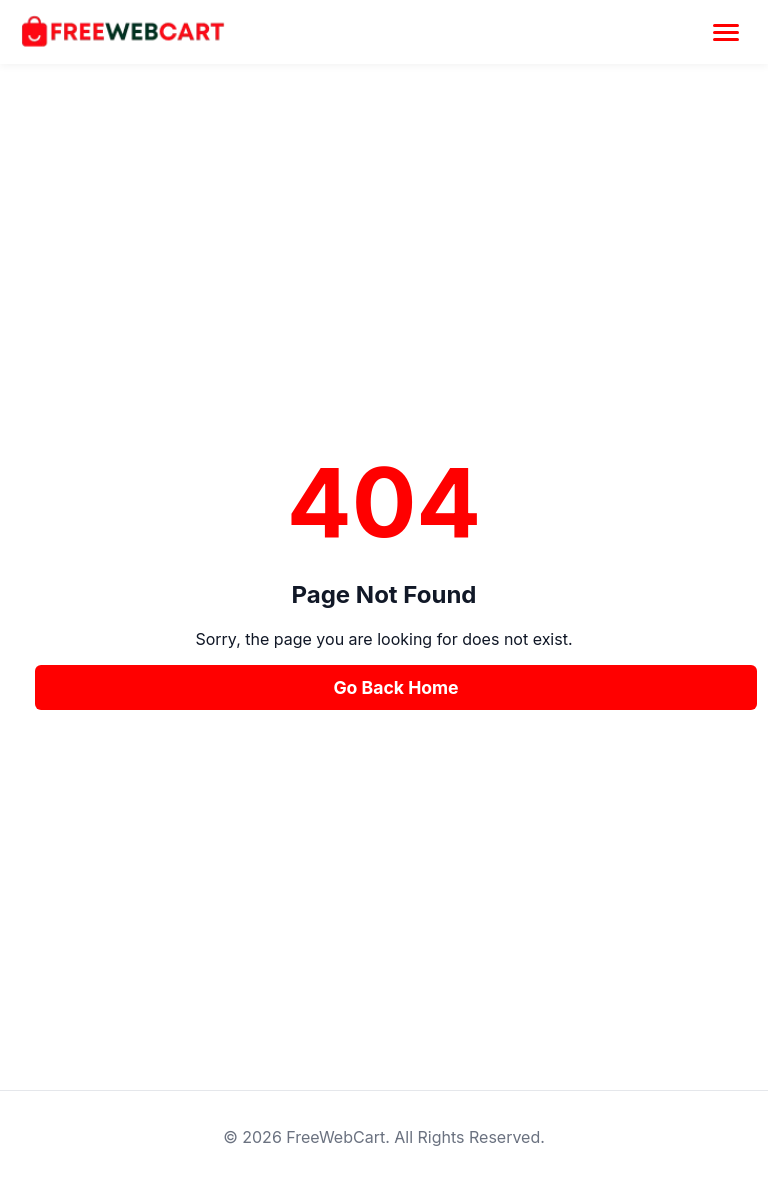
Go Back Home (395, 687)
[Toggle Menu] (726, 32)
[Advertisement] (384, 304)
